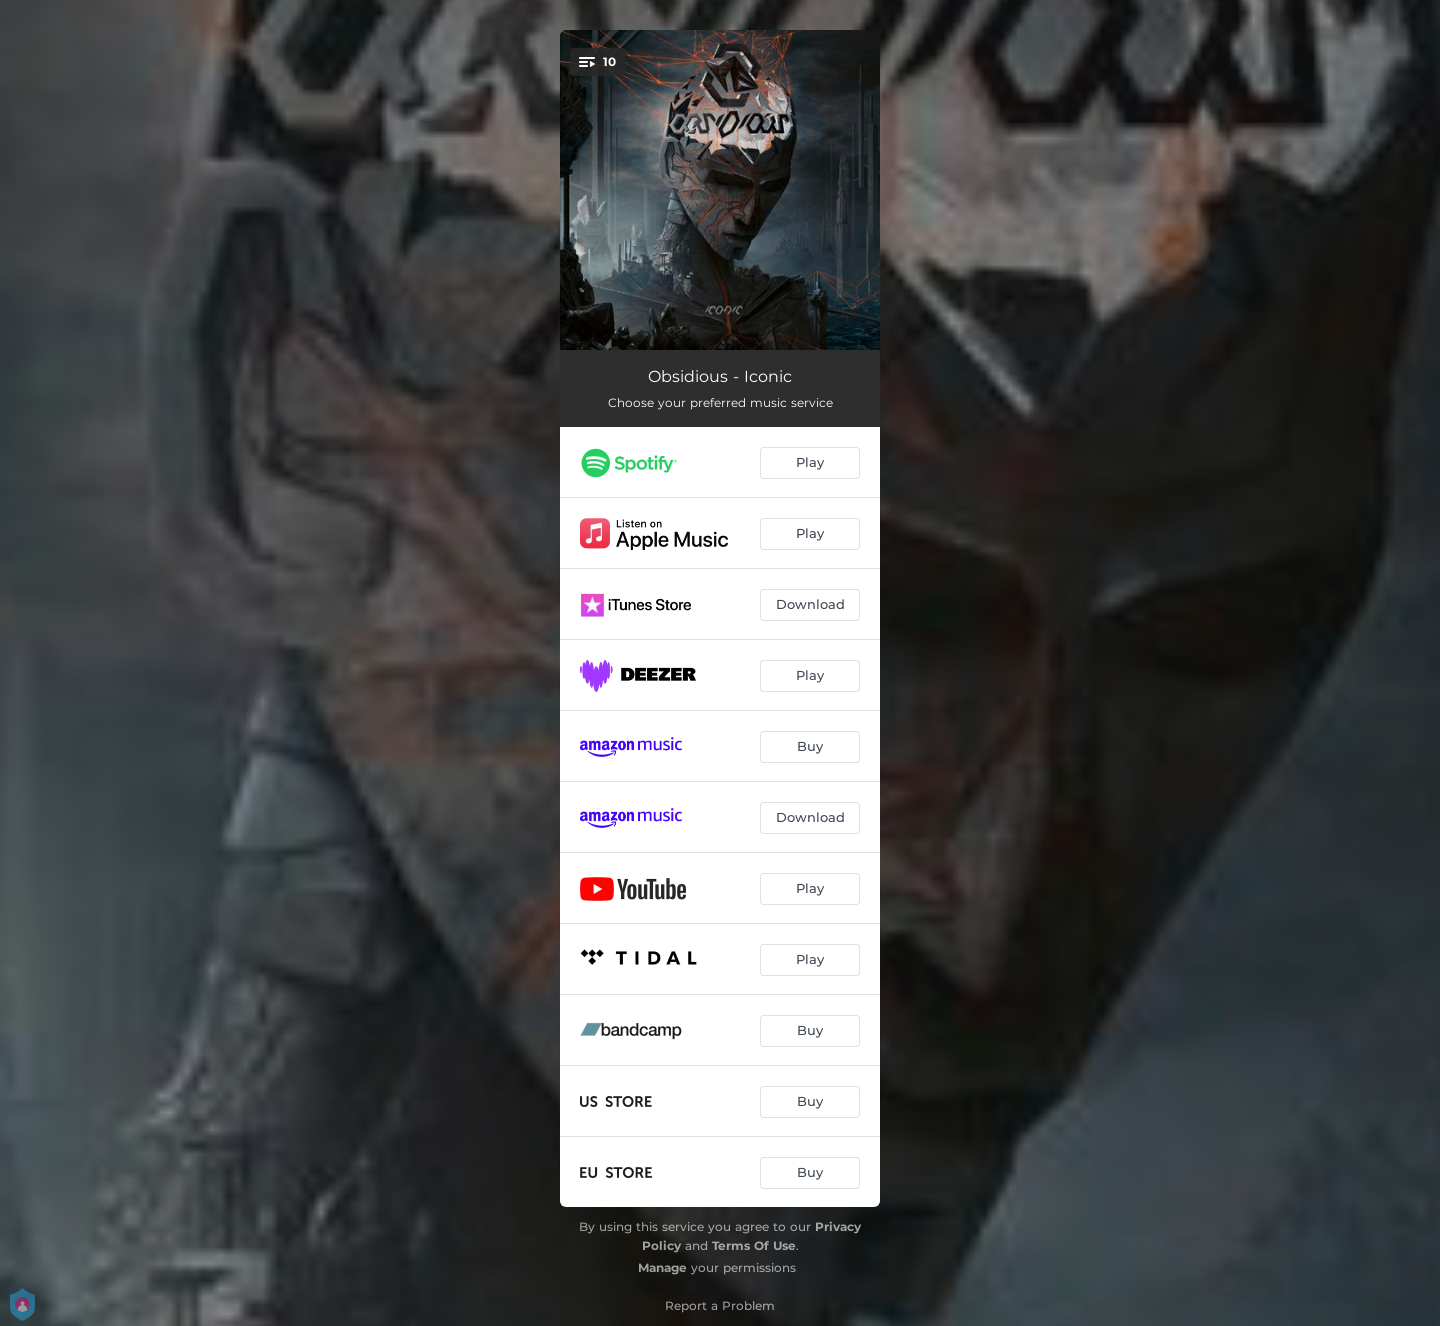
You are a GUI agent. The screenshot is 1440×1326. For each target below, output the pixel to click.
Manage (662, 1267)
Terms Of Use (754, 1245)
